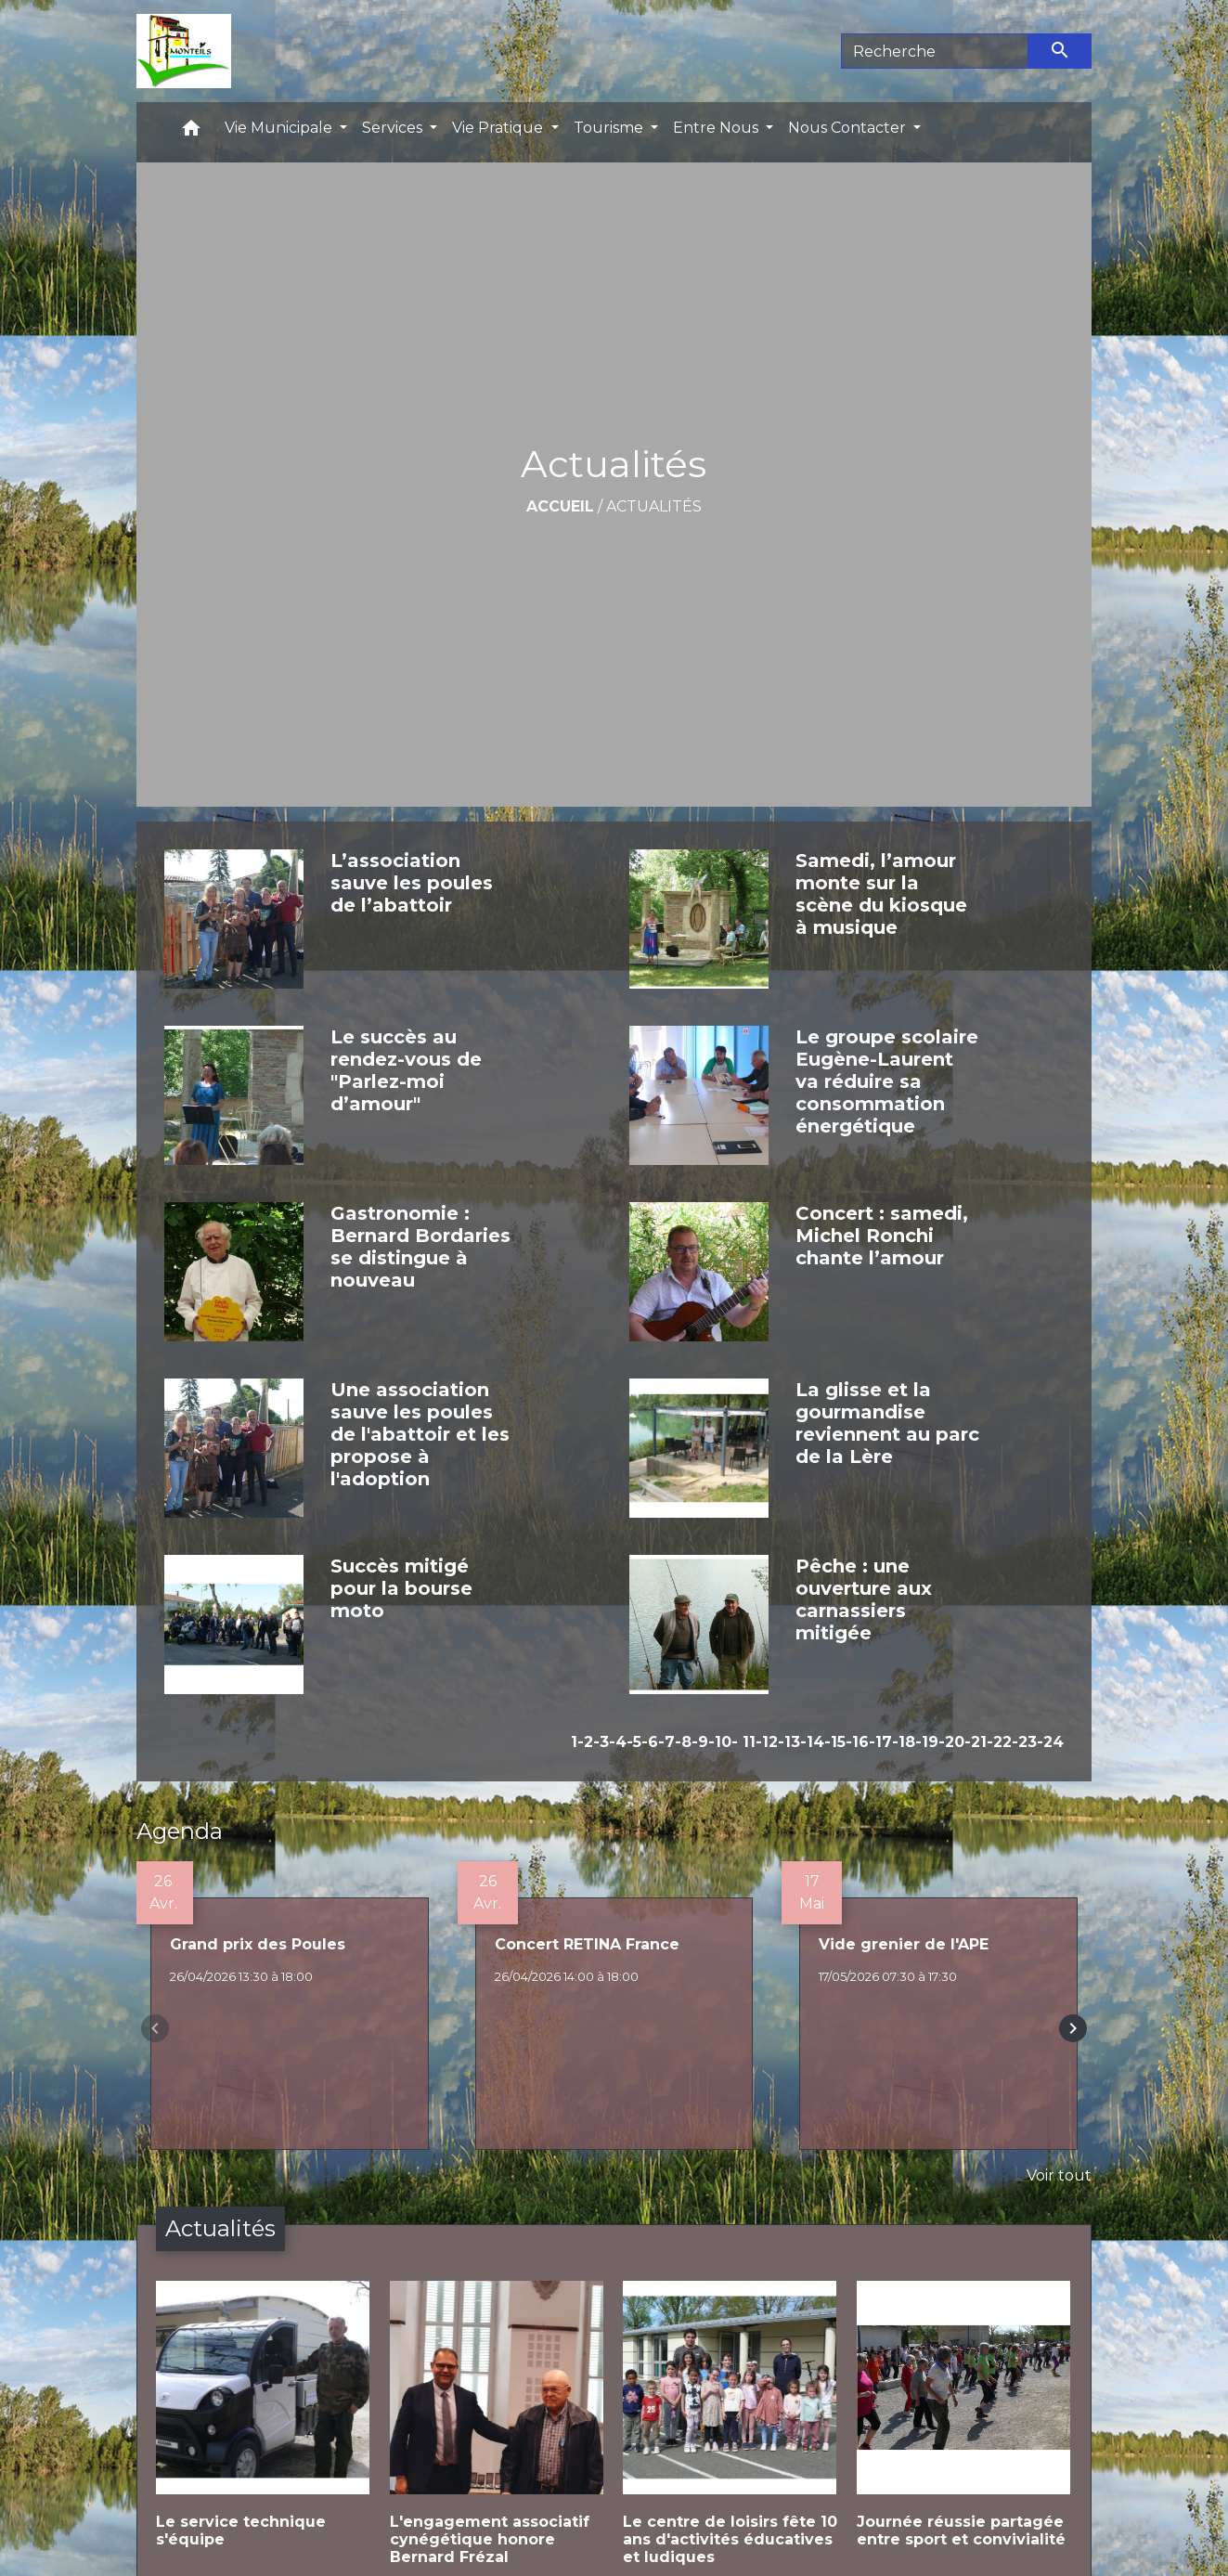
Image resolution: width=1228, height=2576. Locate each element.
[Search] (935, 51)
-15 (835, 1742)
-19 (926, 1742)
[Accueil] (183, 51)
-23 (1024, 1742)
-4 (618, 1742)
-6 (649, 1742)
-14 (812, 1742)
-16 (857, 1742)
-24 (1050, 1742)
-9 (700, 1742)
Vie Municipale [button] (280, 127)
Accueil (560, 506)
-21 (975, 1742)
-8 (683, 1742)
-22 (999, 1742)
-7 (666, 1742)
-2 (585, 1742)
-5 (634, 1742)
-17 (880, 1742)
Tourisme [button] (610, 127)
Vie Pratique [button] (499, 127)
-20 (951, 1742)
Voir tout (1059, 2175)
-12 (767, 1742)
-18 (903, 1742)
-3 (601, 1742)
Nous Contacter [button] (849, 127)
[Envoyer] (1060, 51)
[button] (191, 132)
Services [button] (394, 127)
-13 (789, 1742)
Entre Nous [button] (717, 127)
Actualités (654, 506)
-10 (719, 1742)
